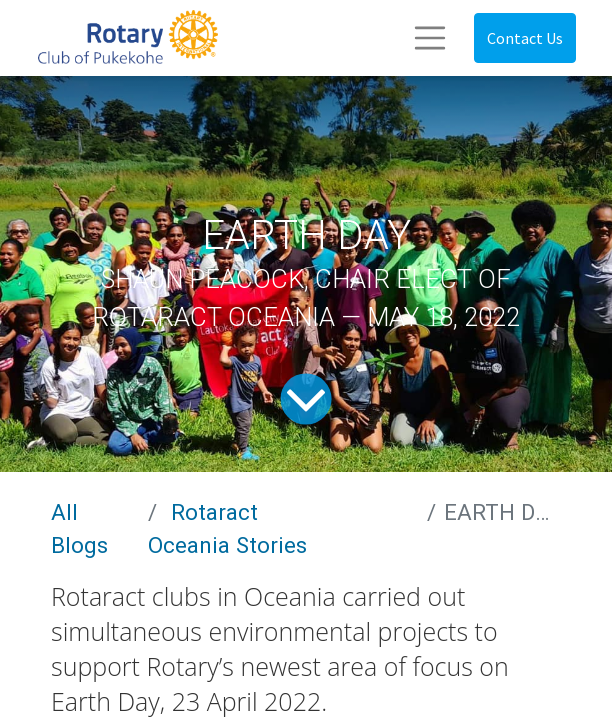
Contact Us (525, 38)
